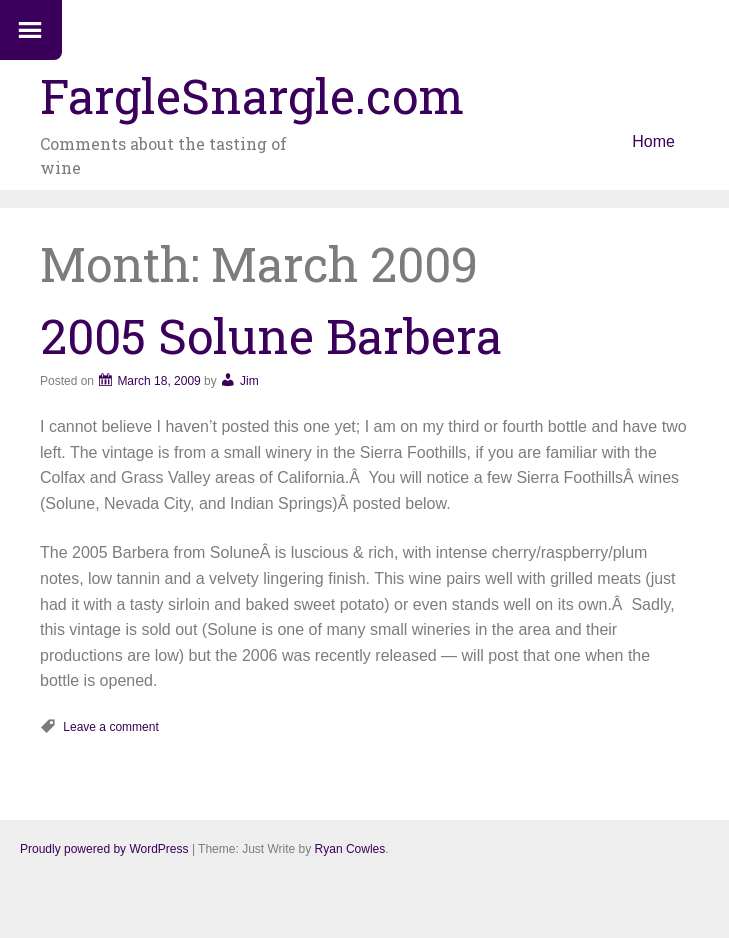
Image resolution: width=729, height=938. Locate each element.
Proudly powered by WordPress (104, 849)
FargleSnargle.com (252, 95)
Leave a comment (110, 727)
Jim (249, 381)
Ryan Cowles (350, 849)
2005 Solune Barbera (271, 335)
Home (653, 141)
